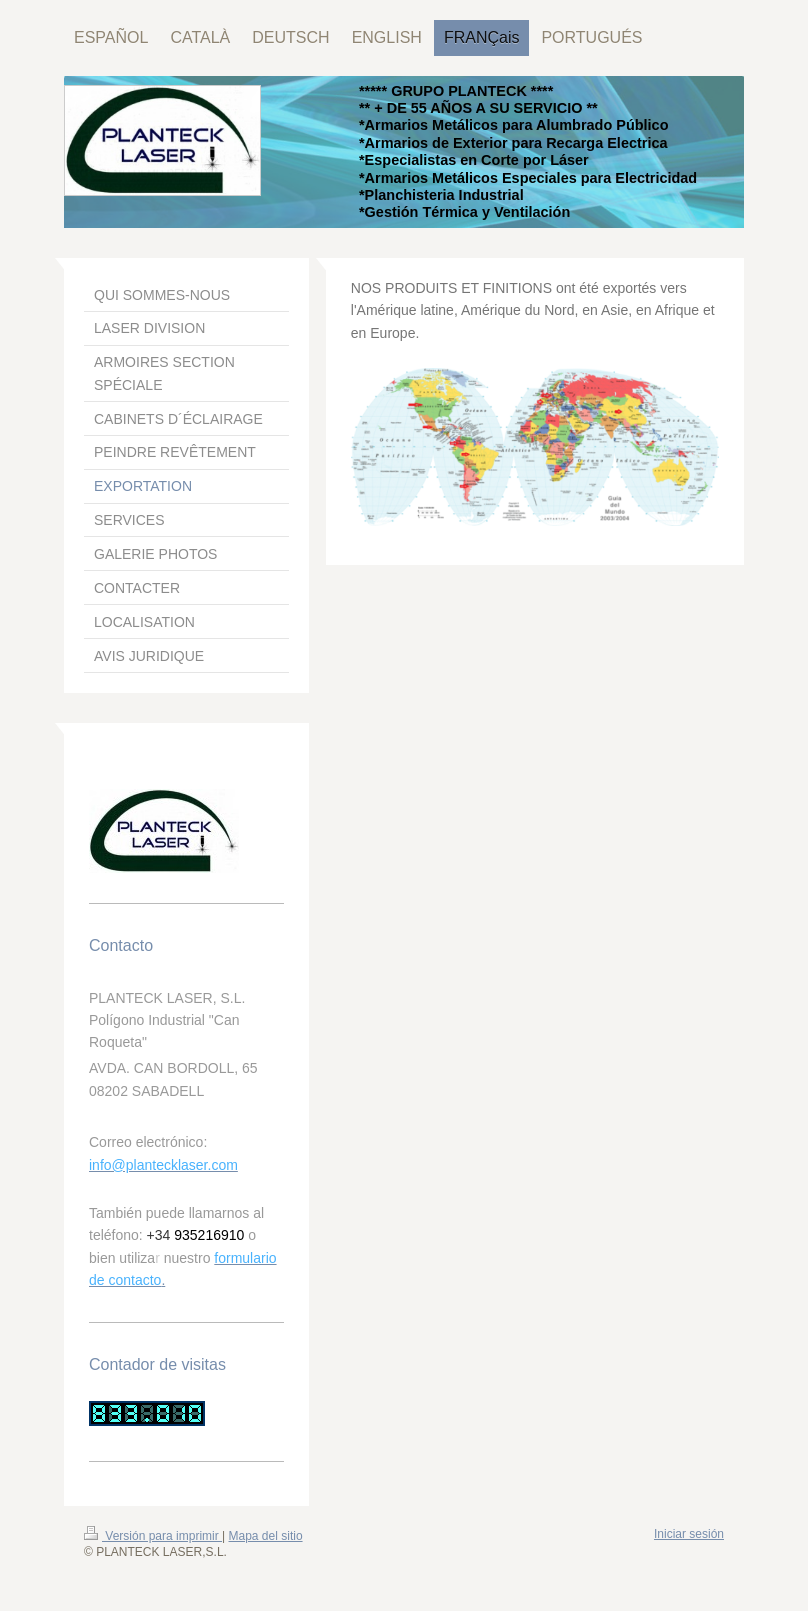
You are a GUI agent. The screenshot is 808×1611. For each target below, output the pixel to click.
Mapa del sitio (266, 1536)
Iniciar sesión (689, 1534)
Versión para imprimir (153, 1536)
